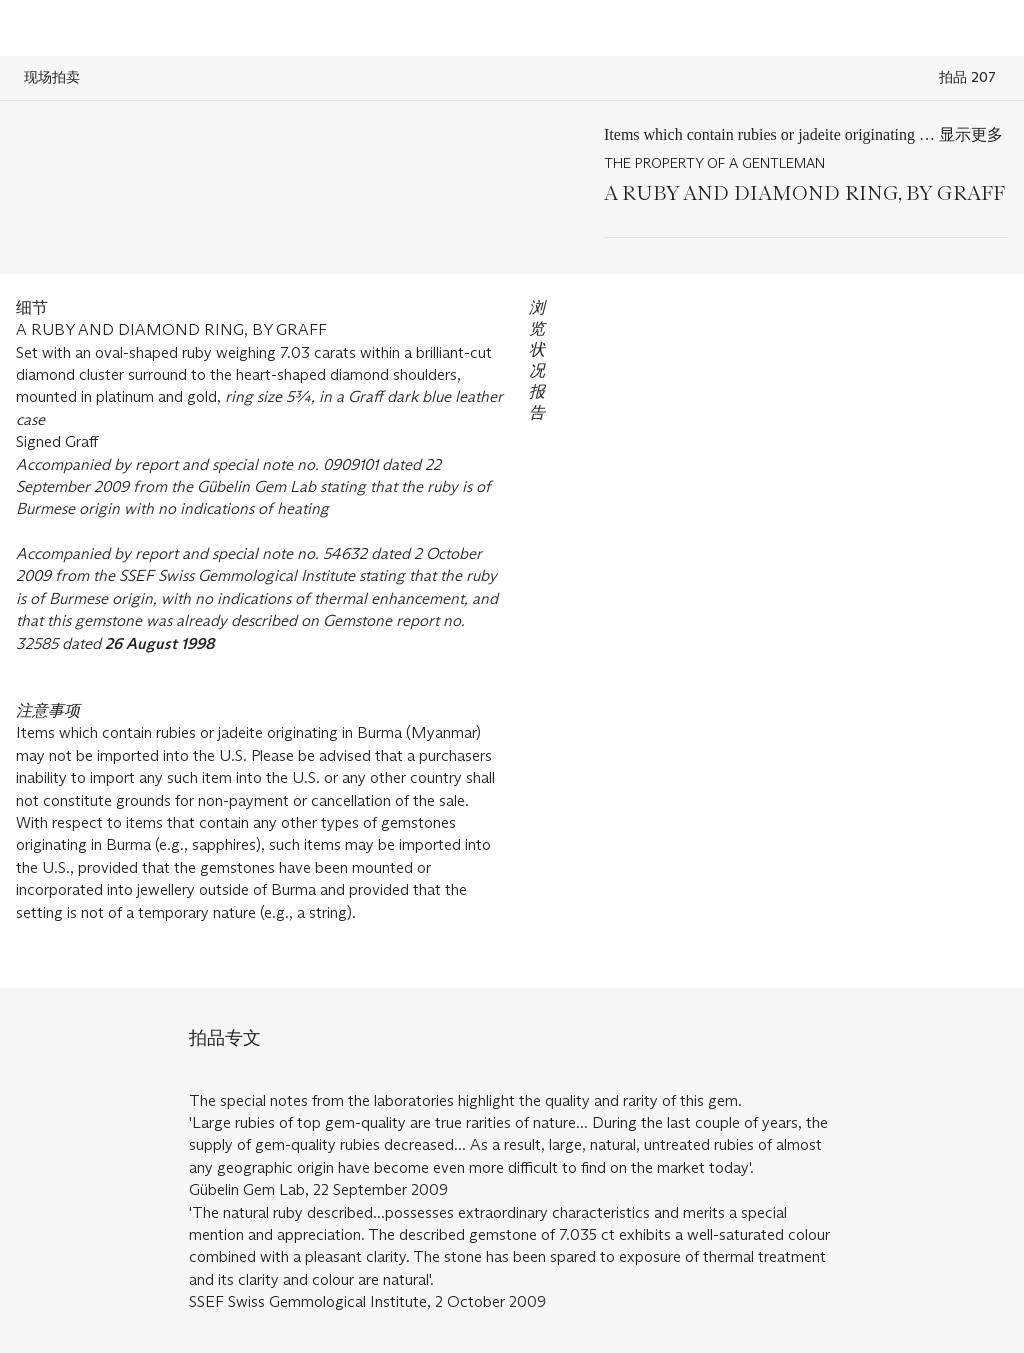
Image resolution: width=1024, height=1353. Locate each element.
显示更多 (971, 134)
